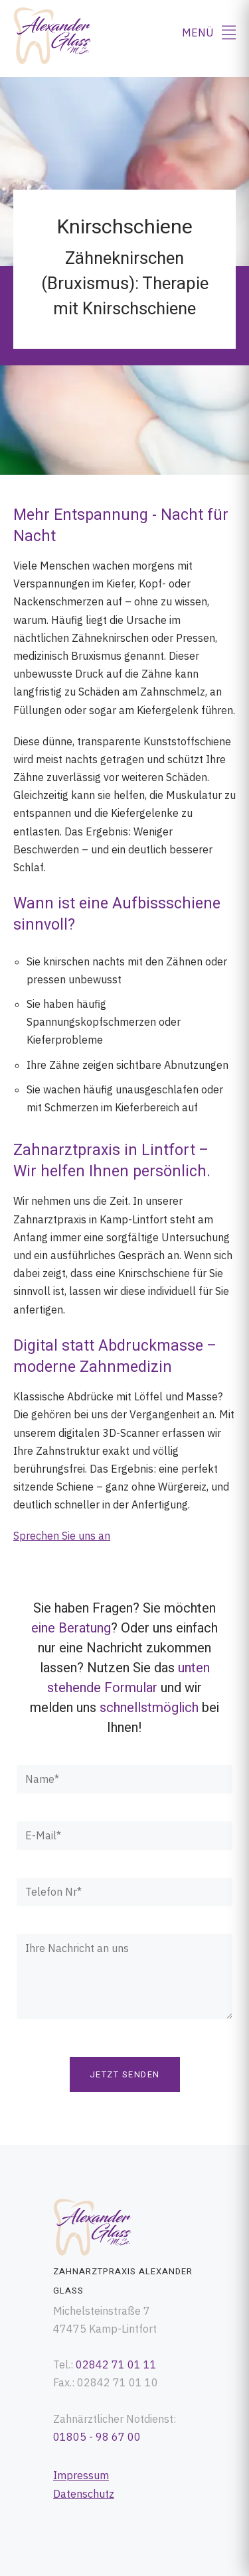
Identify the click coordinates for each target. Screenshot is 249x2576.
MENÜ (209, 32)
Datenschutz (83, 2493)
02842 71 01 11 (116, 2364)
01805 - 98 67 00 (97, 2436)
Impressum (81, 2475)
